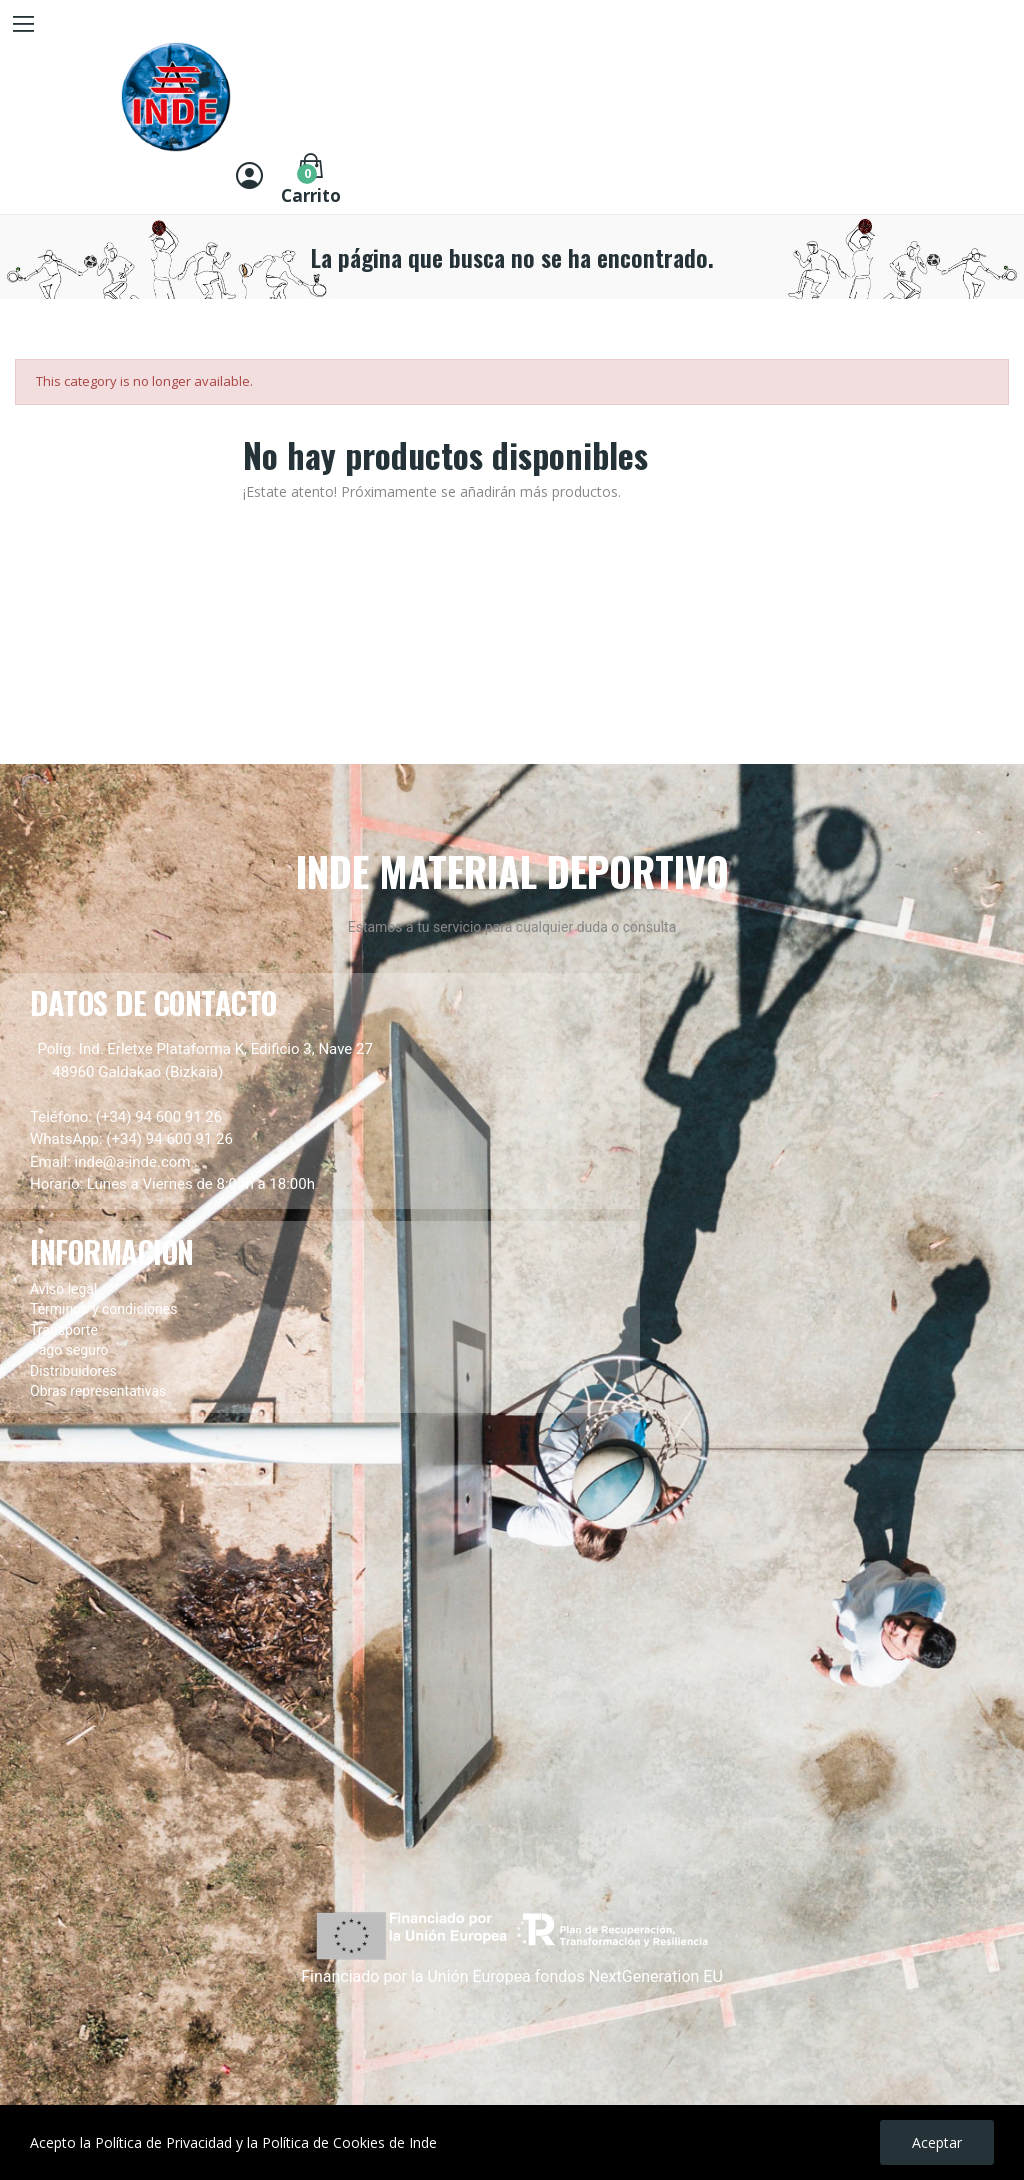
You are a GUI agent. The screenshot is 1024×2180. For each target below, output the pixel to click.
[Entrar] (249, 178)
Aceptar (937, 2142)
